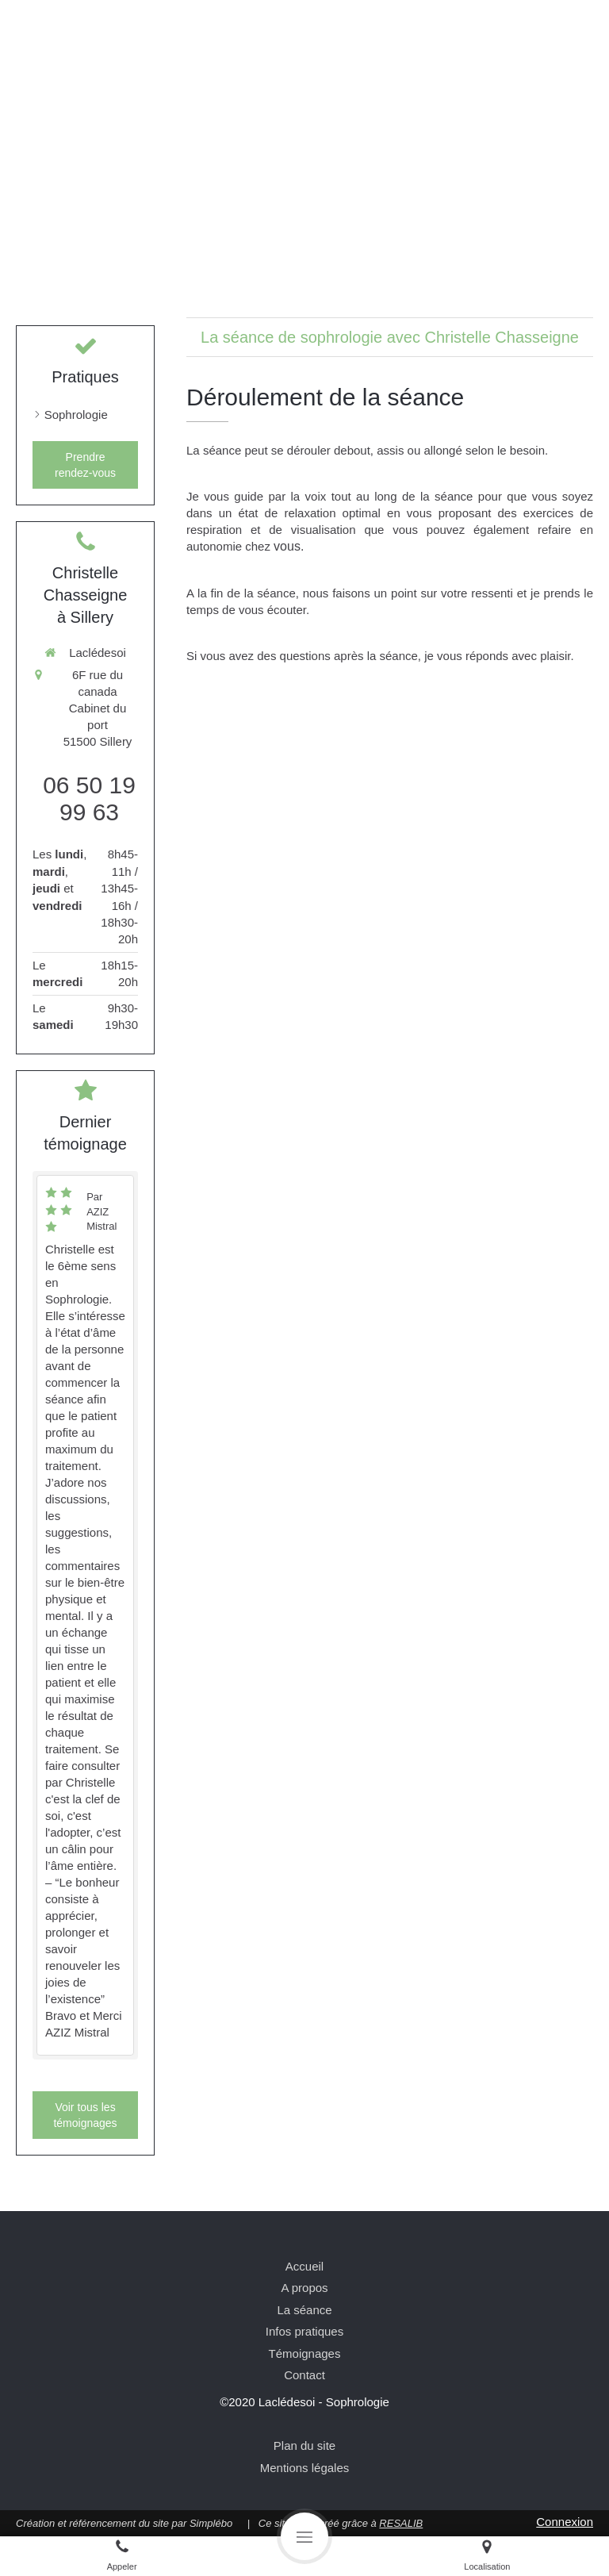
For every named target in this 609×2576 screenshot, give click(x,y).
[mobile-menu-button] (304, 2536)
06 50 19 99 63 (89, 798)
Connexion (564, 2521)
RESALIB (401, 2523)
